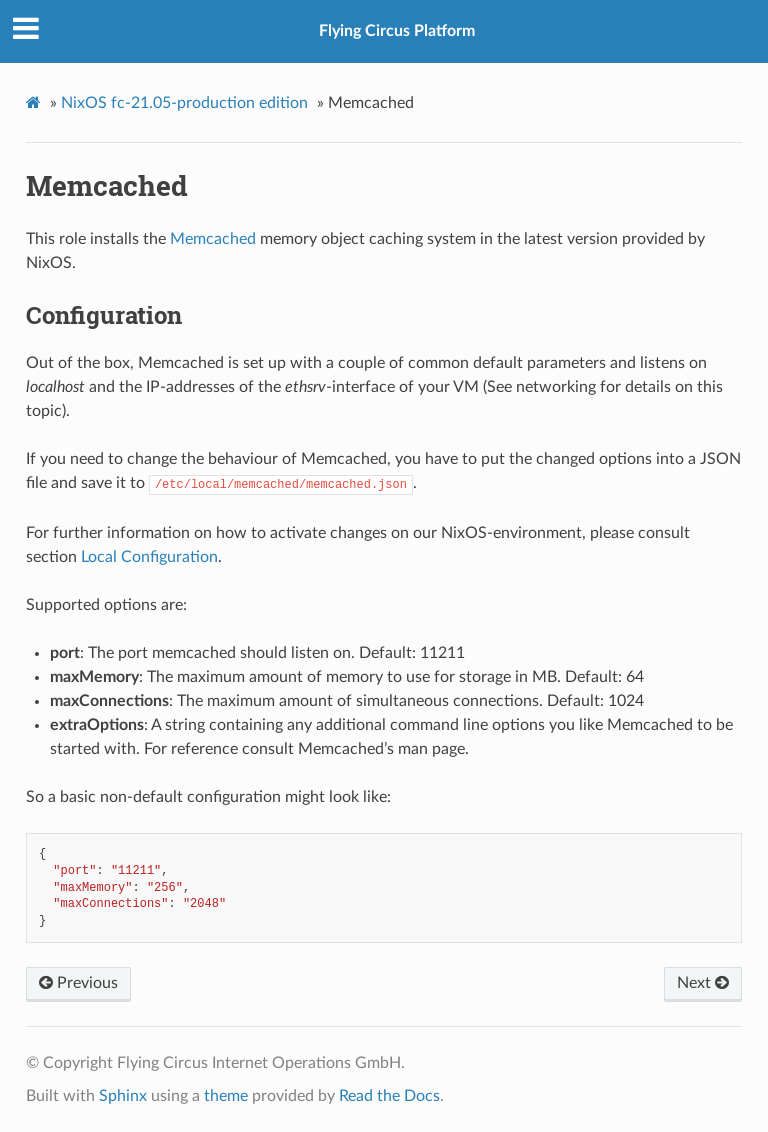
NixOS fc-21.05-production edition (184, 103)
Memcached (213, 239)
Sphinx (123, 1096)
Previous (78, 983)
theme (226, 1096)
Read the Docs (389, 1096)
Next (703, 983)
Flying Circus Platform (397, 31)
